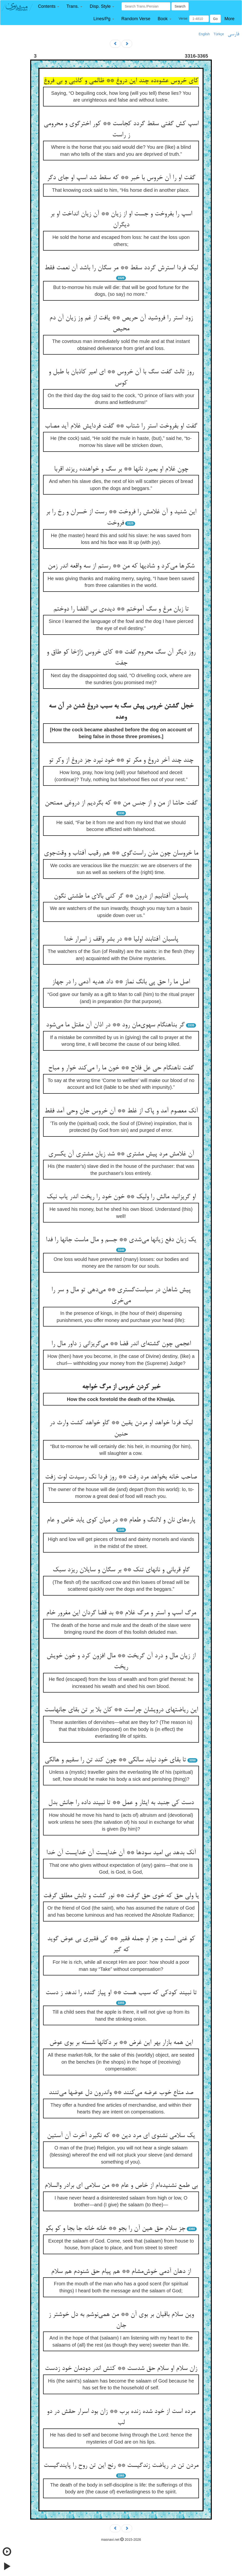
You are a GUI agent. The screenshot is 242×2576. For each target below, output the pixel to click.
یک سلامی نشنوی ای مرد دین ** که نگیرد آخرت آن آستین (121, 2136)
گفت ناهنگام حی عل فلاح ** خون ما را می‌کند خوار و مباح (121, 1068)
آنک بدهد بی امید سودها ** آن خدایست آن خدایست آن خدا (121, 1853)
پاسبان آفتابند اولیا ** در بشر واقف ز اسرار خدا (121, 939)
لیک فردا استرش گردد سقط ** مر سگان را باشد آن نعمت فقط (121, 268)
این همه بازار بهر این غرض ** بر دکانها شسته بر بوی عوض (121, 2043)
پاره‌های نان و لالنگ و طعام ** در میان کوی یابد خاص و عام (121, 1520)
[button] (48, 6)
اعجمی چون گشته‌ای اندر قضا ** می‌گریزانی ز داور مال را (121, 1344)
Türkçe (219, 34)
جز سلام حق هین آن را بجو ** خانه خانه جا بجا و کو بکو (115, 2229)
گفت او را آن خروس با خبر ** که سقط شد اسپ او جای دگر (121, 178)
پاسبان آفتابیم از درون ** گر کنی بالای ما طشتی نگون (121, 896)
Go (215, 19)
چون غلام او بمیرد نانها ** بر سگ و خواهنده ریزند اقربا (121, 469)
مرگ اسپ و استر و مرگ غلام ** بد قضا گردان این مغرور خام (121, 1613)
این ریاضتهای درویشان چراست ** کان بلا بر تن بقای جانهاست (121, 1710)
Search (180, 6)
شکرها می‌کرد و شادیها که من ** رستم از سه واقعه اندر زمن (121, 566)
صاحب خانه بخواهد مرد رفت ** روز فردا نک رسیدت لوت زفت (121, 1477)
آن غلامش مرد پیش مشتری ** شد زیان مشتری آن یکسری (121, 1154)
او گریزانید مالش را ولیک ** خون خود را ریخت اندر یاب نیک (121, 1197)
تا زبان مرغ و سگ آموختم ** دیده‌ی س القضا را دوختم (121, 609)
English (204, 34)
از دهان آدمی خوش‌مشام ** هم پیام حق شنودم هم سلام (121, 2272)
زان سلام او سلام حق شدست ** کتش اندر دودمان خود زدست (121, 2369)
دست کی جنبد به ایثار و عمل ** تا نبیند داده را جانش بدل (121, 1803)
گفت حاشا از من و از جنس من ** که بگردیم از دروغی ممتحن (121, 803)
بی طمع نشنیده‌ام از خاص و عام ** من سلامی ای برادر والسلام (121, 2186)
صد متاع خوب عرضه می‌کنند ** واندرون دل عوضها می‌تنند (121, 2093)
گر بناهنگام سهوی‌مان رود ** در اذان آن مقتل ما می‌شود (115, 1025)
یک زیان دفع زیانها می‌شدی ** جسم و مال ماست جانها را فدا (121, 1240)
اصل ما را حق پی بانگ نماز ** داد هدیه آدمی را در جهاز (121, 982)
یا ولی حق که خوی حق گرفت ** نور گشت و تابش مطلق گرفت (121, 1896)
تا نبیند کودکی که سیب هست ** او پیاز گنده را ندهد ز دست (121, 1993)
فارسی (233, 34)
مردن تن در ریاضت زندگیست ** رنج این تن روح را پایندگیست (121, 2466)
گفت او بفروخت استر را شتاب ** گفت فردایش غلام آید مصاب (121, 426)
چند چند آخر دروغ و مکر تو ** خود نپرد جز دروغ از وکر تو (121, 760)
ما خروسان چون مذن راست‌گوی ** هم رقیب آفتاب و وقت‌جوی (121, 853)
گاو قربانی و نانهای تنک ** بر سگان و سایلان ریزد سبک (121, 1570)
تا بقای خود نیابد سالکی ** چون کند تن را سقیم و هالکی (115, 1760)
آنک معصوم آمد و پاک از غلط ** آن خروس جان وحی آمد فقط (121, 1111)
